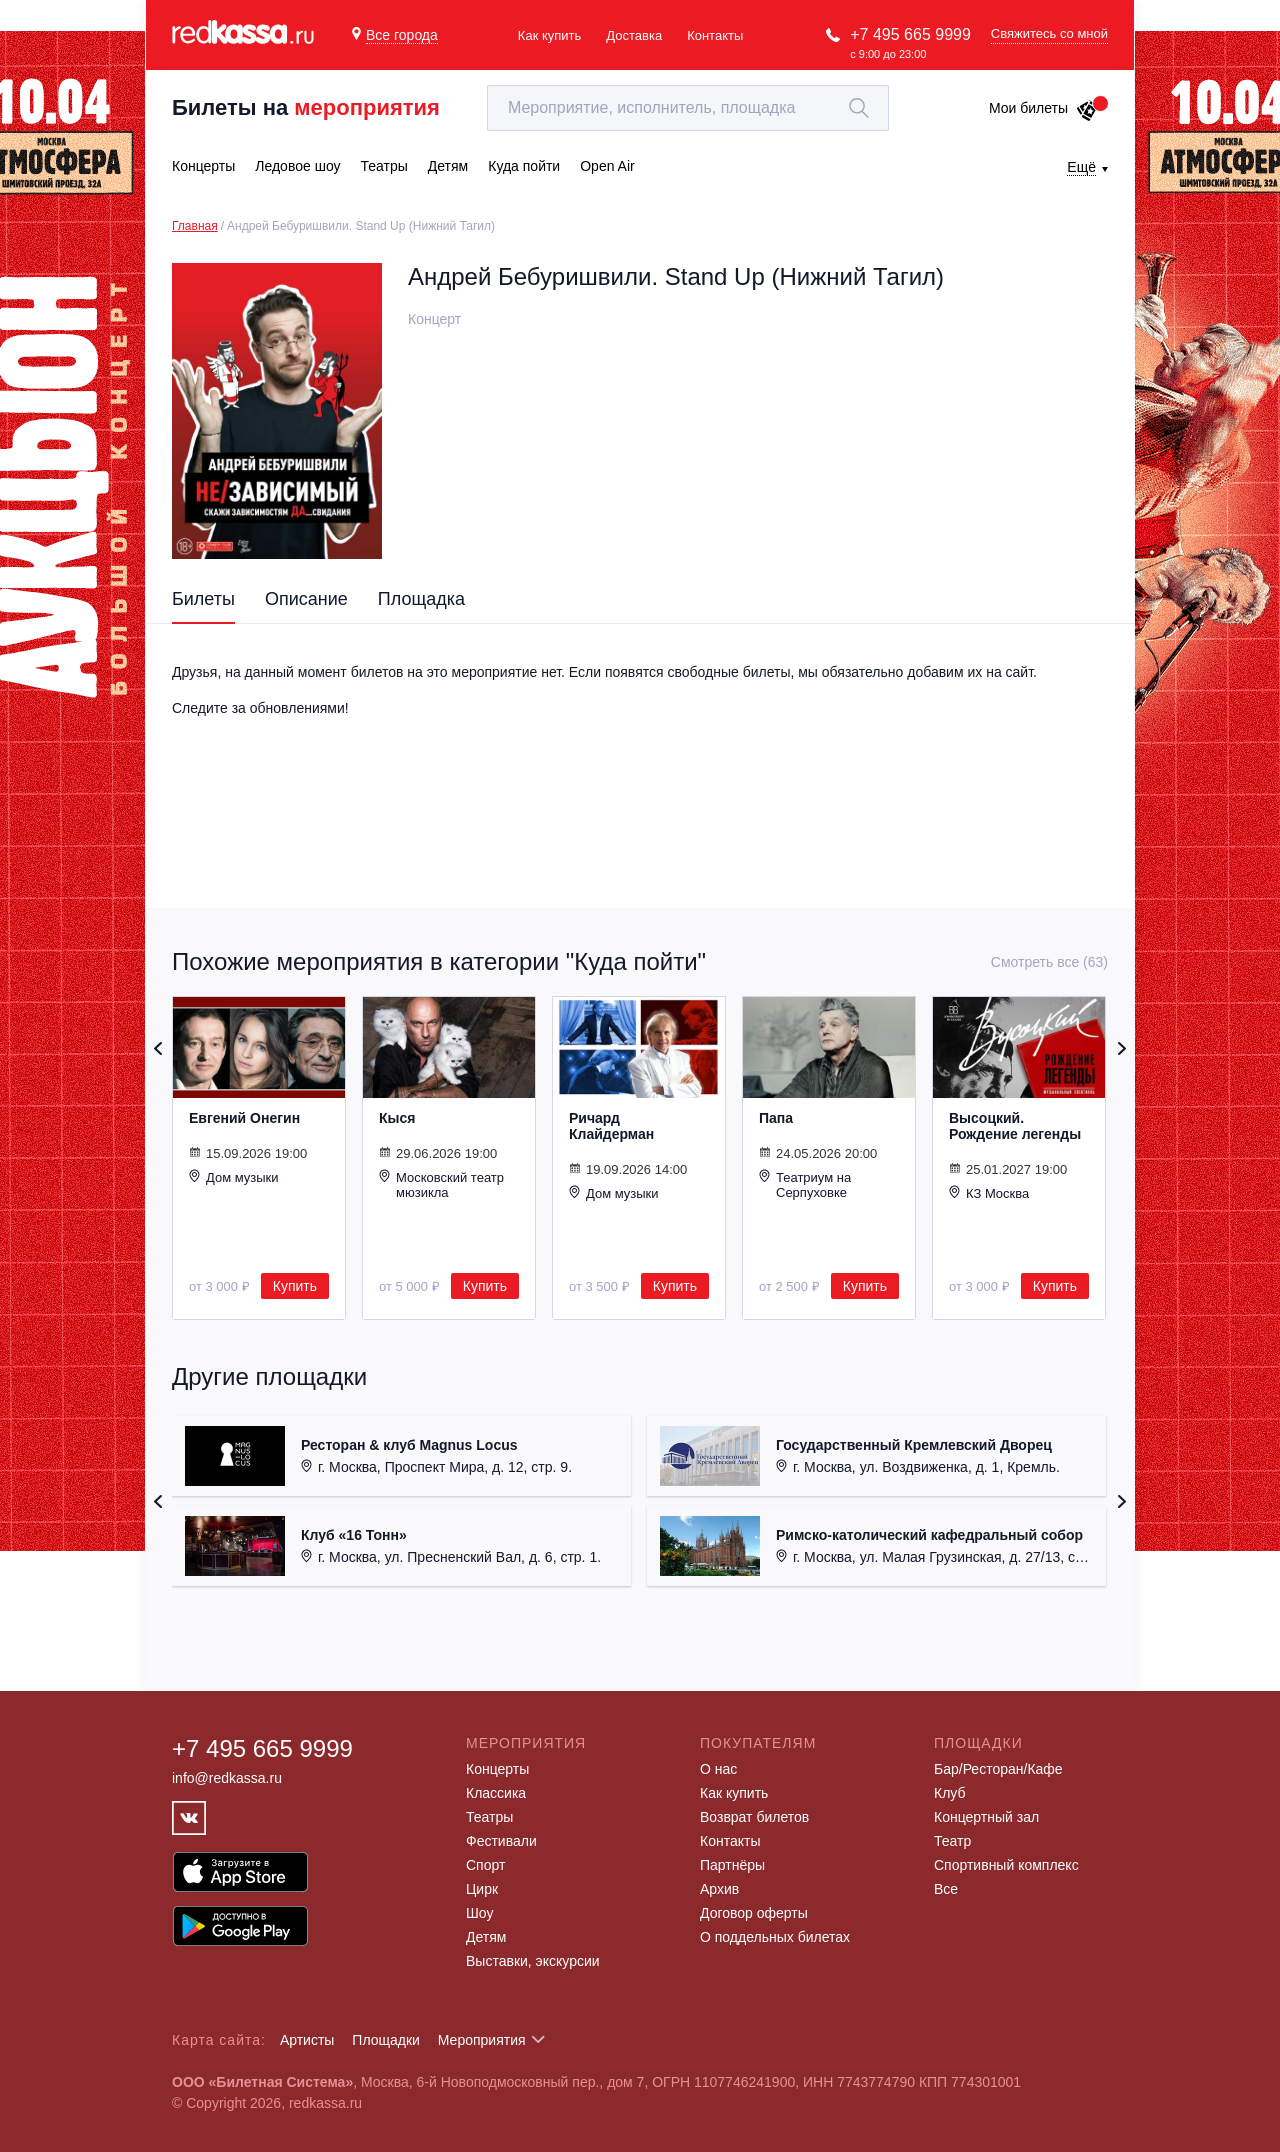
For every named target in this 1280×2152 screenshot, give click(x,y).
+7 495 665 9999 (910, 34)
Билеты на (306, 107)
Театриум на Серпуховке (805, 1184)
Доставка (634, 35)
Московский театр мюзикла (441, 1184)
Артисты (307, 2040)
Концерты (497, 1769)
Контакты (715, 35)
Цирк (482, 1889)
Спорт (485, 1865)
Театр (952, 1841)
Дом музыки (234, 1177)
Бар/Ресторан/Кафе (998, 1769)
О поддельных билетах (775, 1937)
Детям (486, 1937)
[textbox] (688, 108)
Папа (776, 1118)
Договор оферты (754, 1913)
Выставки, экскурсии (533, 1961)
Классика (496, 1793)
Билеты (203, 599)
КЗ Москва (989, 1193)
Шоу (479, 1913)
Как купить (549, 35)
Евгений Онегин (244, 1118)
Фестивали (501, 1841)
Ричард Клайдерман (611, 1126)
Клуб (950, 1793)
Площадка (421, 599)
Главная (195, 226)
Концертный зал (986, 1817)
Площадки (386, 2040)
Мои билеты (1043, 108)
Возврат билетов (754, 1817)
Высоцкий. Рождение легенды (1015, 1126)
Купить (295, 1286)
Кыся (397, 1118)
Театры (489, 1817)
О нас (718, 1769)
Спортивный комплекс (1006, 1865)
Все (946, 1889)
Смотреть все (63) (1049, 962)
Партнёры (732, 1865)
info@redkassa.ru (227, 1778)
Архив (719, 1889)
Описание (306, 599)
